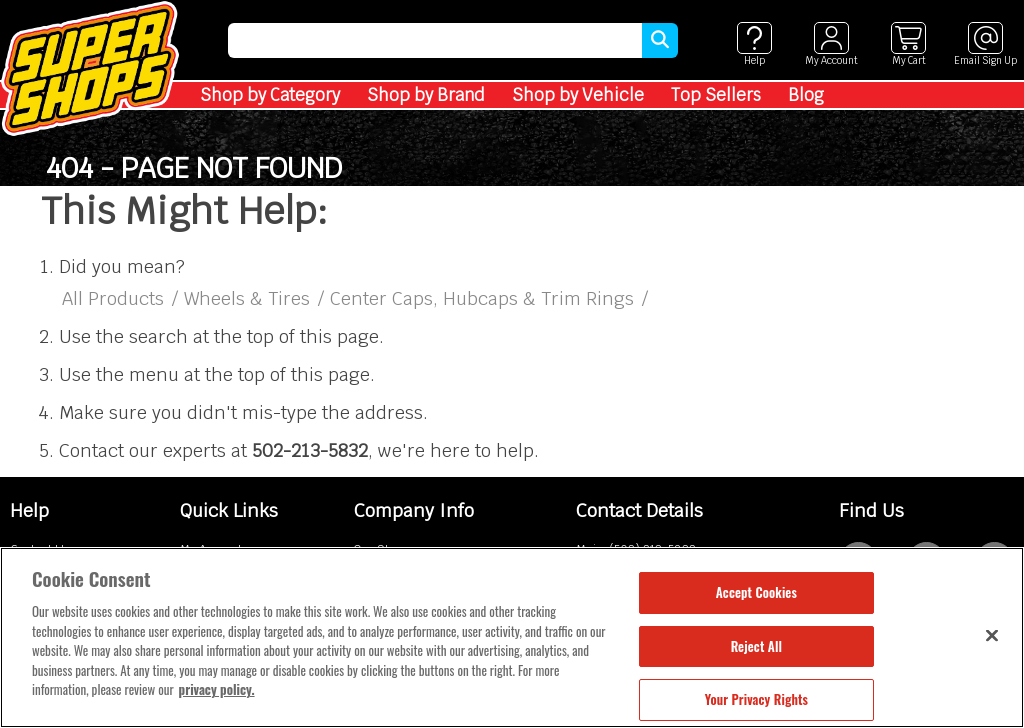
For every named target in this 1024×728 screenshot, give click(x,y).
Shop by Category (270, 95)
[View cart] (908, 44)
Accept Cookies (756, 592)
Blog (806, 95)
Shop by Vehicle (578, 95)
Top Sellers (716, 95)
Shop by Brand (426, 95)
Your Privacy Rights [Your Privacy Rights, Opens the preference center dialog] (756, 699)
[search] (435, 40)
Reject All (756, 646)
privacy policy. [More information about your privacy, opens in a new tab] (217, 689)
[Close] (992, 635)
